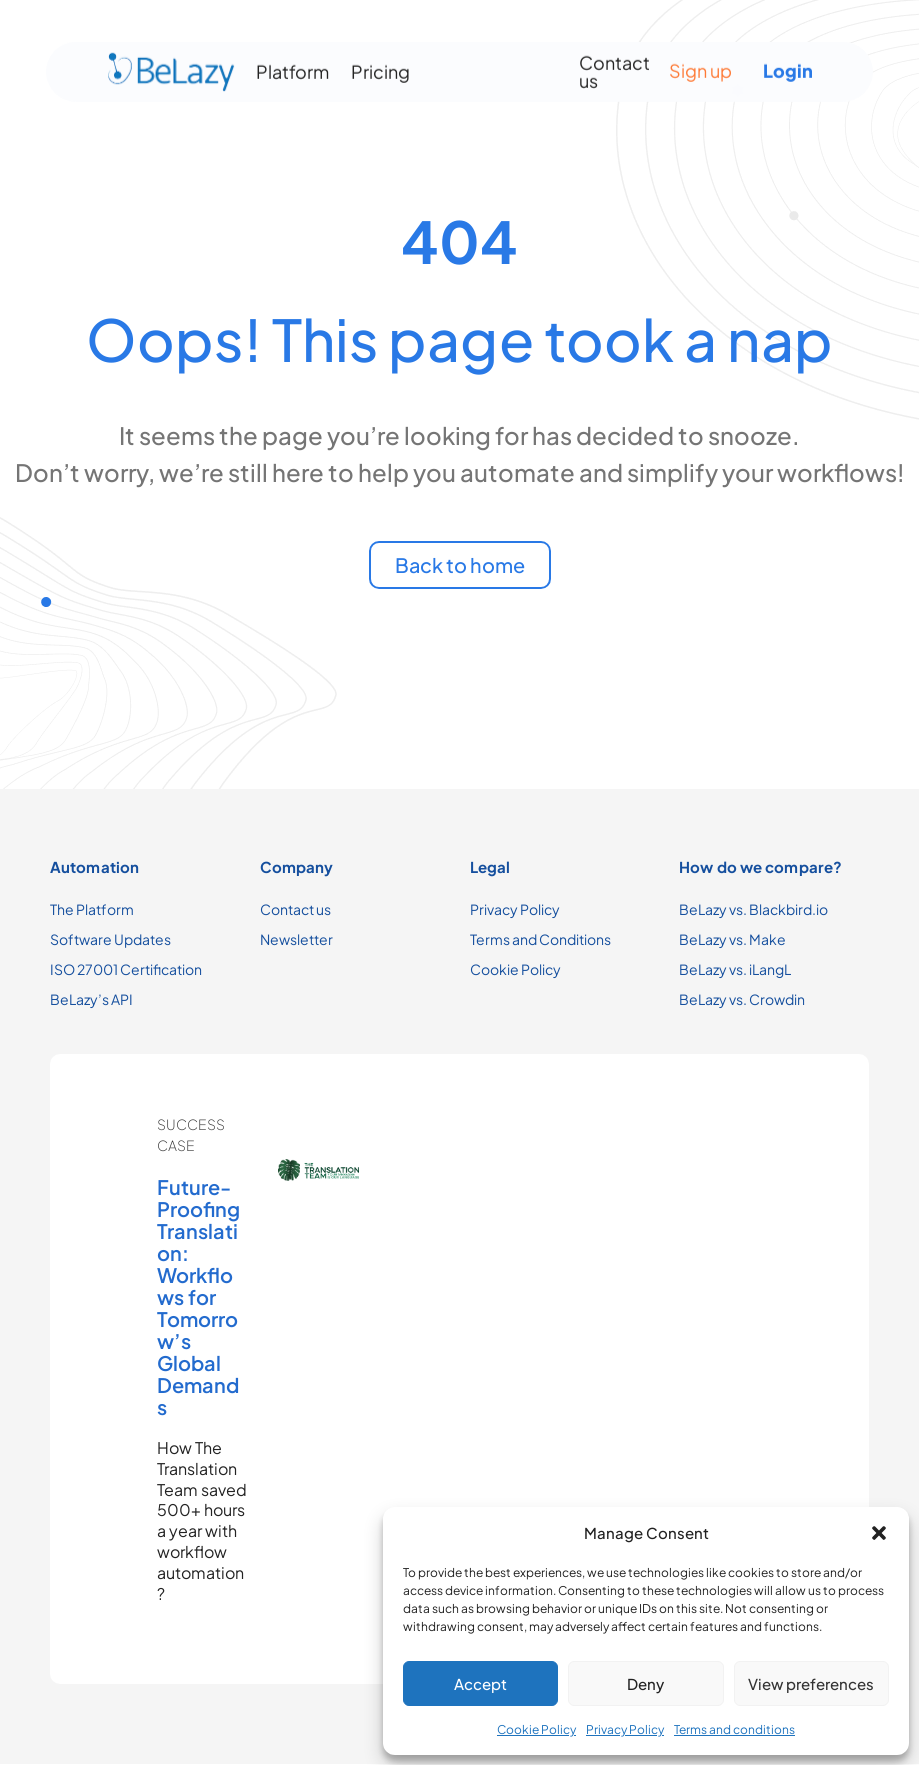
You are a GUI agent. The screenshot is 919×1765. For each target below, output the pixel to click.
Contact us (614, 66)
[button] (879, 1533)
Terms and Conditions (540, 939)
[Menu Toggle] (487, 67)
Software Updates (110, 939)
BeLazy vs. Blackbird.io (753, 909)
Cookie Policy (536, 1729)
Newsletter (296, 939)
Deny (645, 1683)
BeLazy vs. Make (732, 939)
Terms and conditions (734, 1729)
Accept (480, 1683)
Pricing (380, 66)
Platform (292, 66)
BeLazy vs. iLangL (735, 969)
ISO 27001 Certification (126, 969)
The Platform (92, 909)
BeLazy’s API (91, 999)
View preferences (811, 1683)
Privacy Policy (625, 1729)
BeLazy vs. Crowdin (742, 999)
